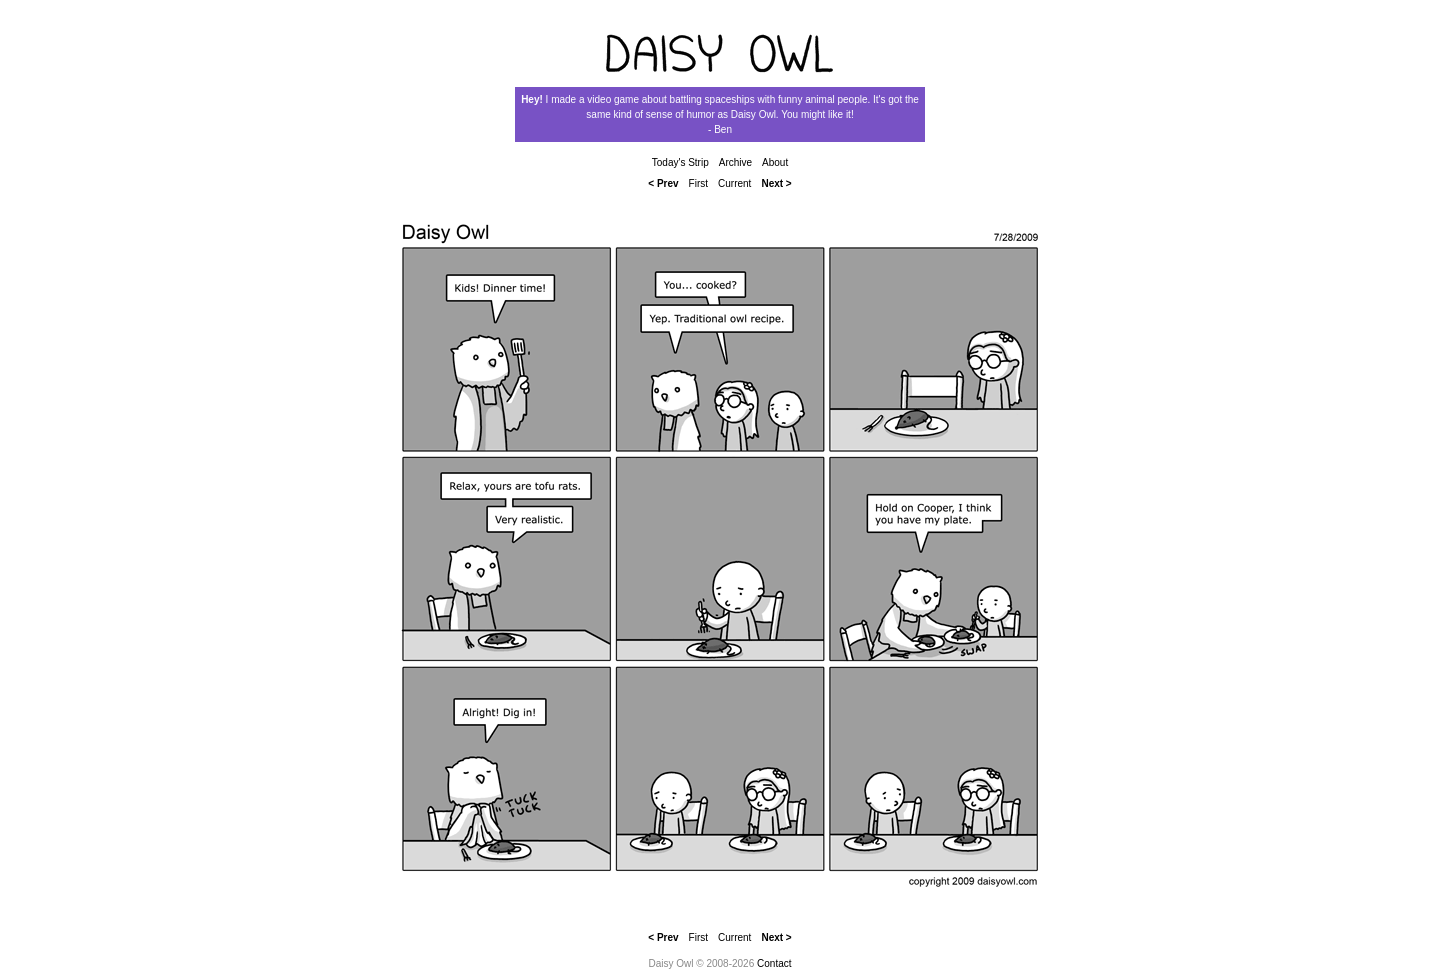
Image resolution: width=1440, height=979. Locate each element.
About (775, 162)
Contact (774, 963)
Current (734, 183)
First (698, 183)
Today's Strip (680, 162)
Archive (735, 162)
